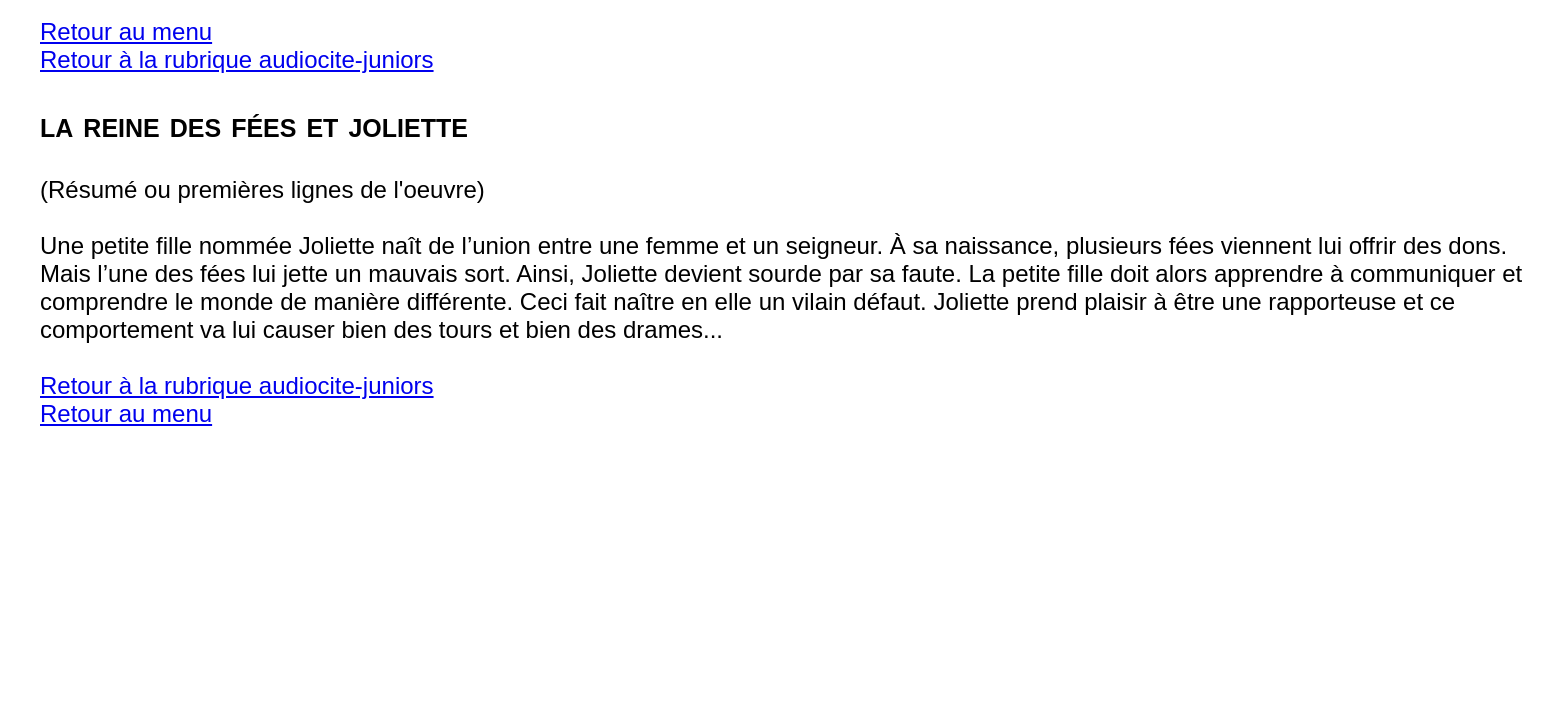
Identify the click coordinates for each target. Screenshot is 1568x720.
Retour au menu (126, 31)
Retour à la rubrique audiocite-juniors (237, 59)
